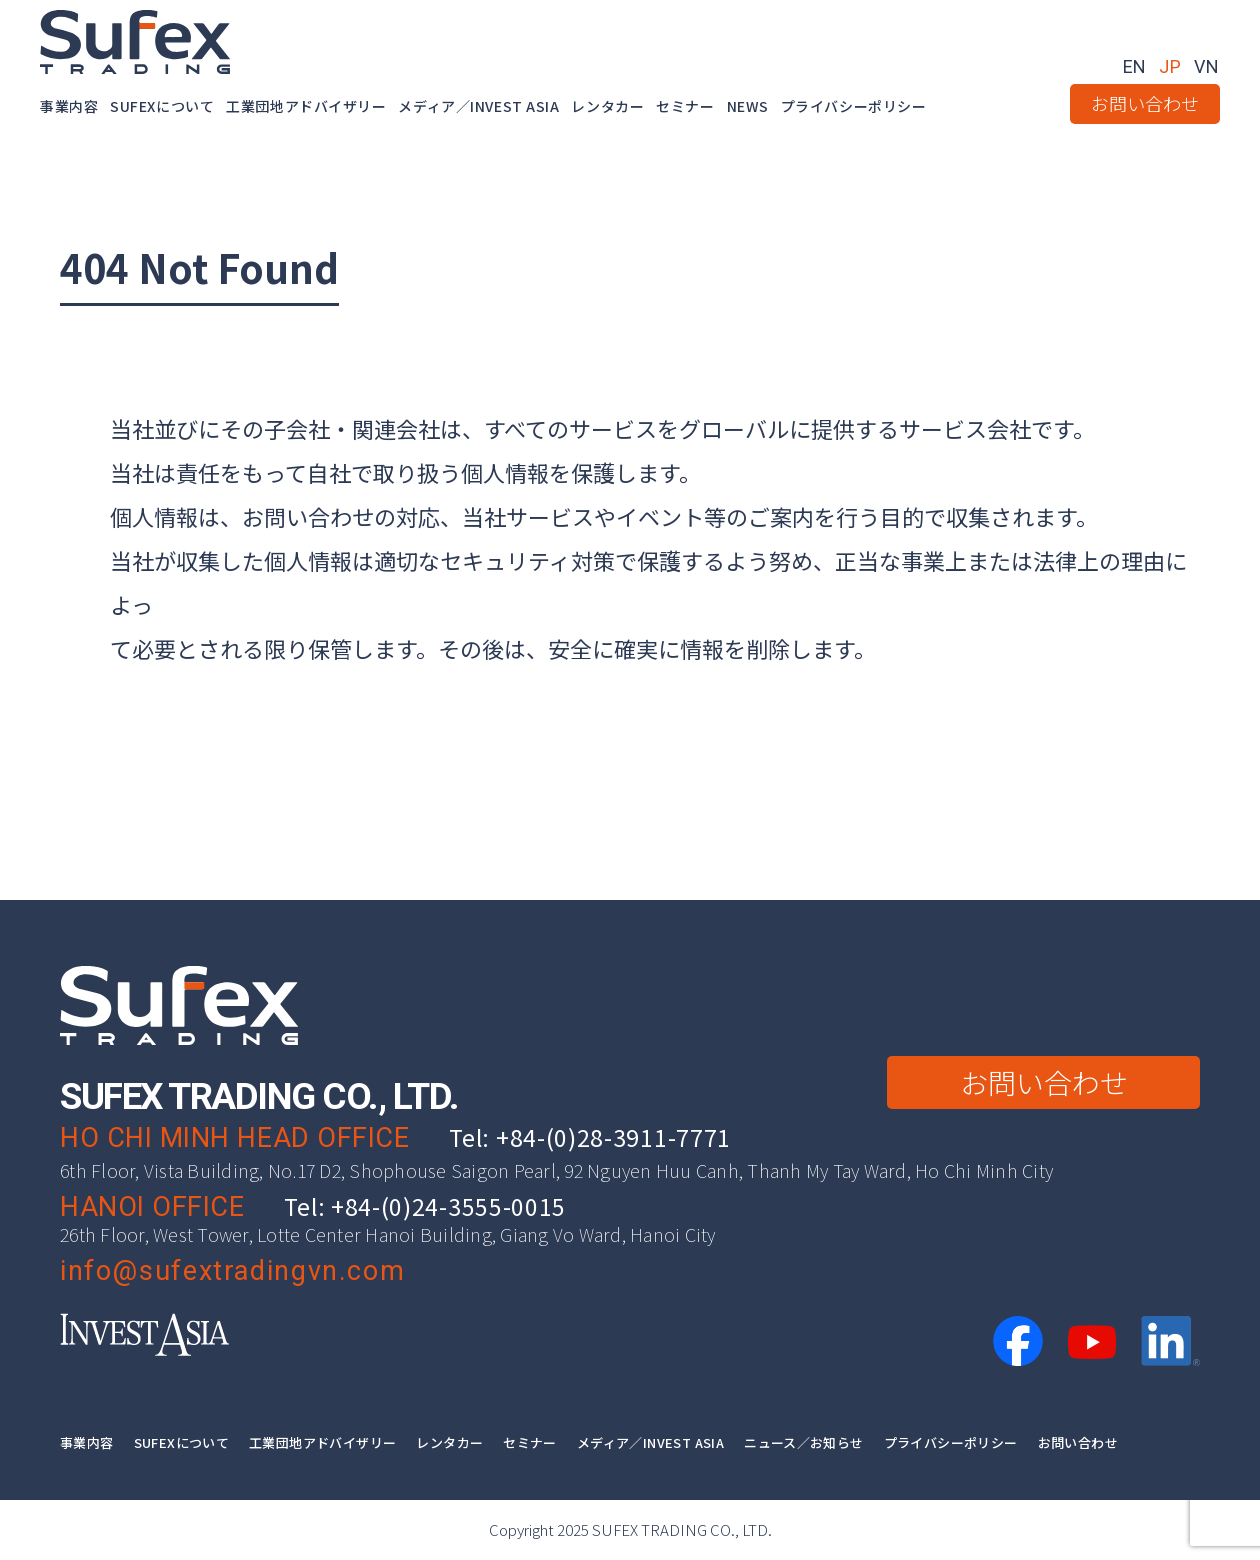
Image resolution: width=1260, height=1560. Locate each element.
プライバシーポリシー (854, 106)
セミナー (685, 106)
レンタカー (607, 106)
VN (1207, 66)
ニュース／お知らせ (804, 1442)
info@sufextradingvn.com (232, 1271)
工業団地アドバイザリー (306, 106)
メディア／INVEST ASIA (478, 106)
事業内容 (69, 106)
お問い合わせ (1145, 103)
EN (1135, 66)
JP (1170, 66)
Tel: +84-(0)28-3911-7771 (590, 1137)
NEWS (748, 106)
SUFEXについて (162, 106)
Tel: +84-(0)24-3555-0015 (425, 1206)
